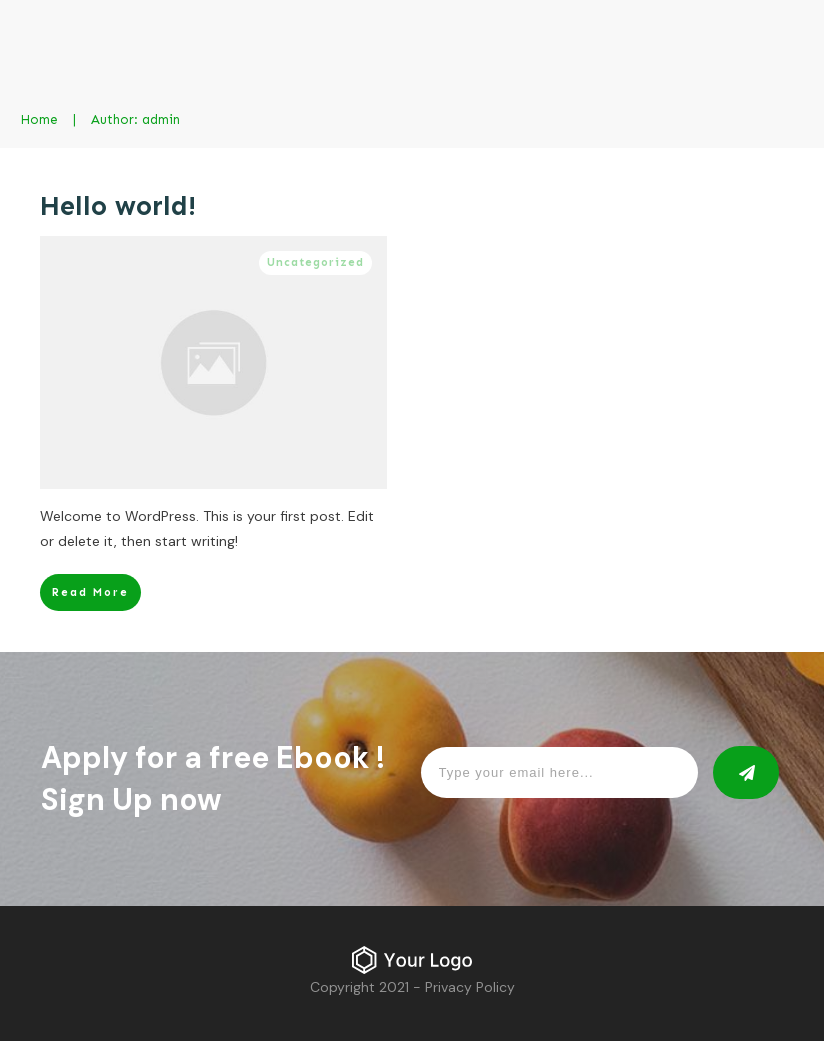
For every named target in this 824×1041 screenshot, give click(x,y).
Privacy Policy (470, 987)
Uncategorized (315, 262)
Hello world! (118, 206)
